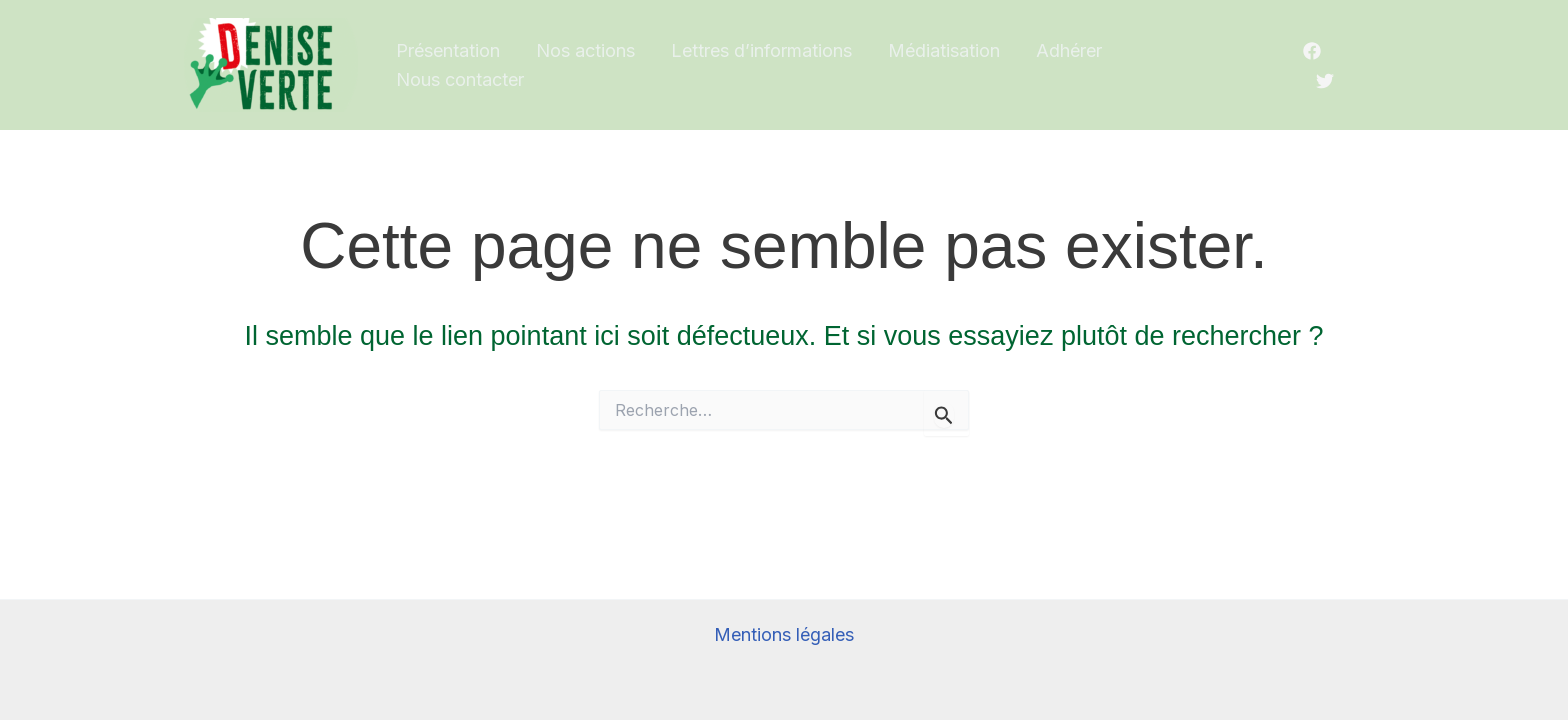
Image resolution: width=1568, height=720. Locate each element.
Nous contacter (460, 79)
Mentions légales (784, 634)
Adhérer (1069, 50)
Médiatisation (944, 50)
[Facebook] (1312, 51)
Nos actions (585, 50)
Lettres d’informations (761, 50)
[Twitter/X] (1325, 81)
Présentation (448, 50)
